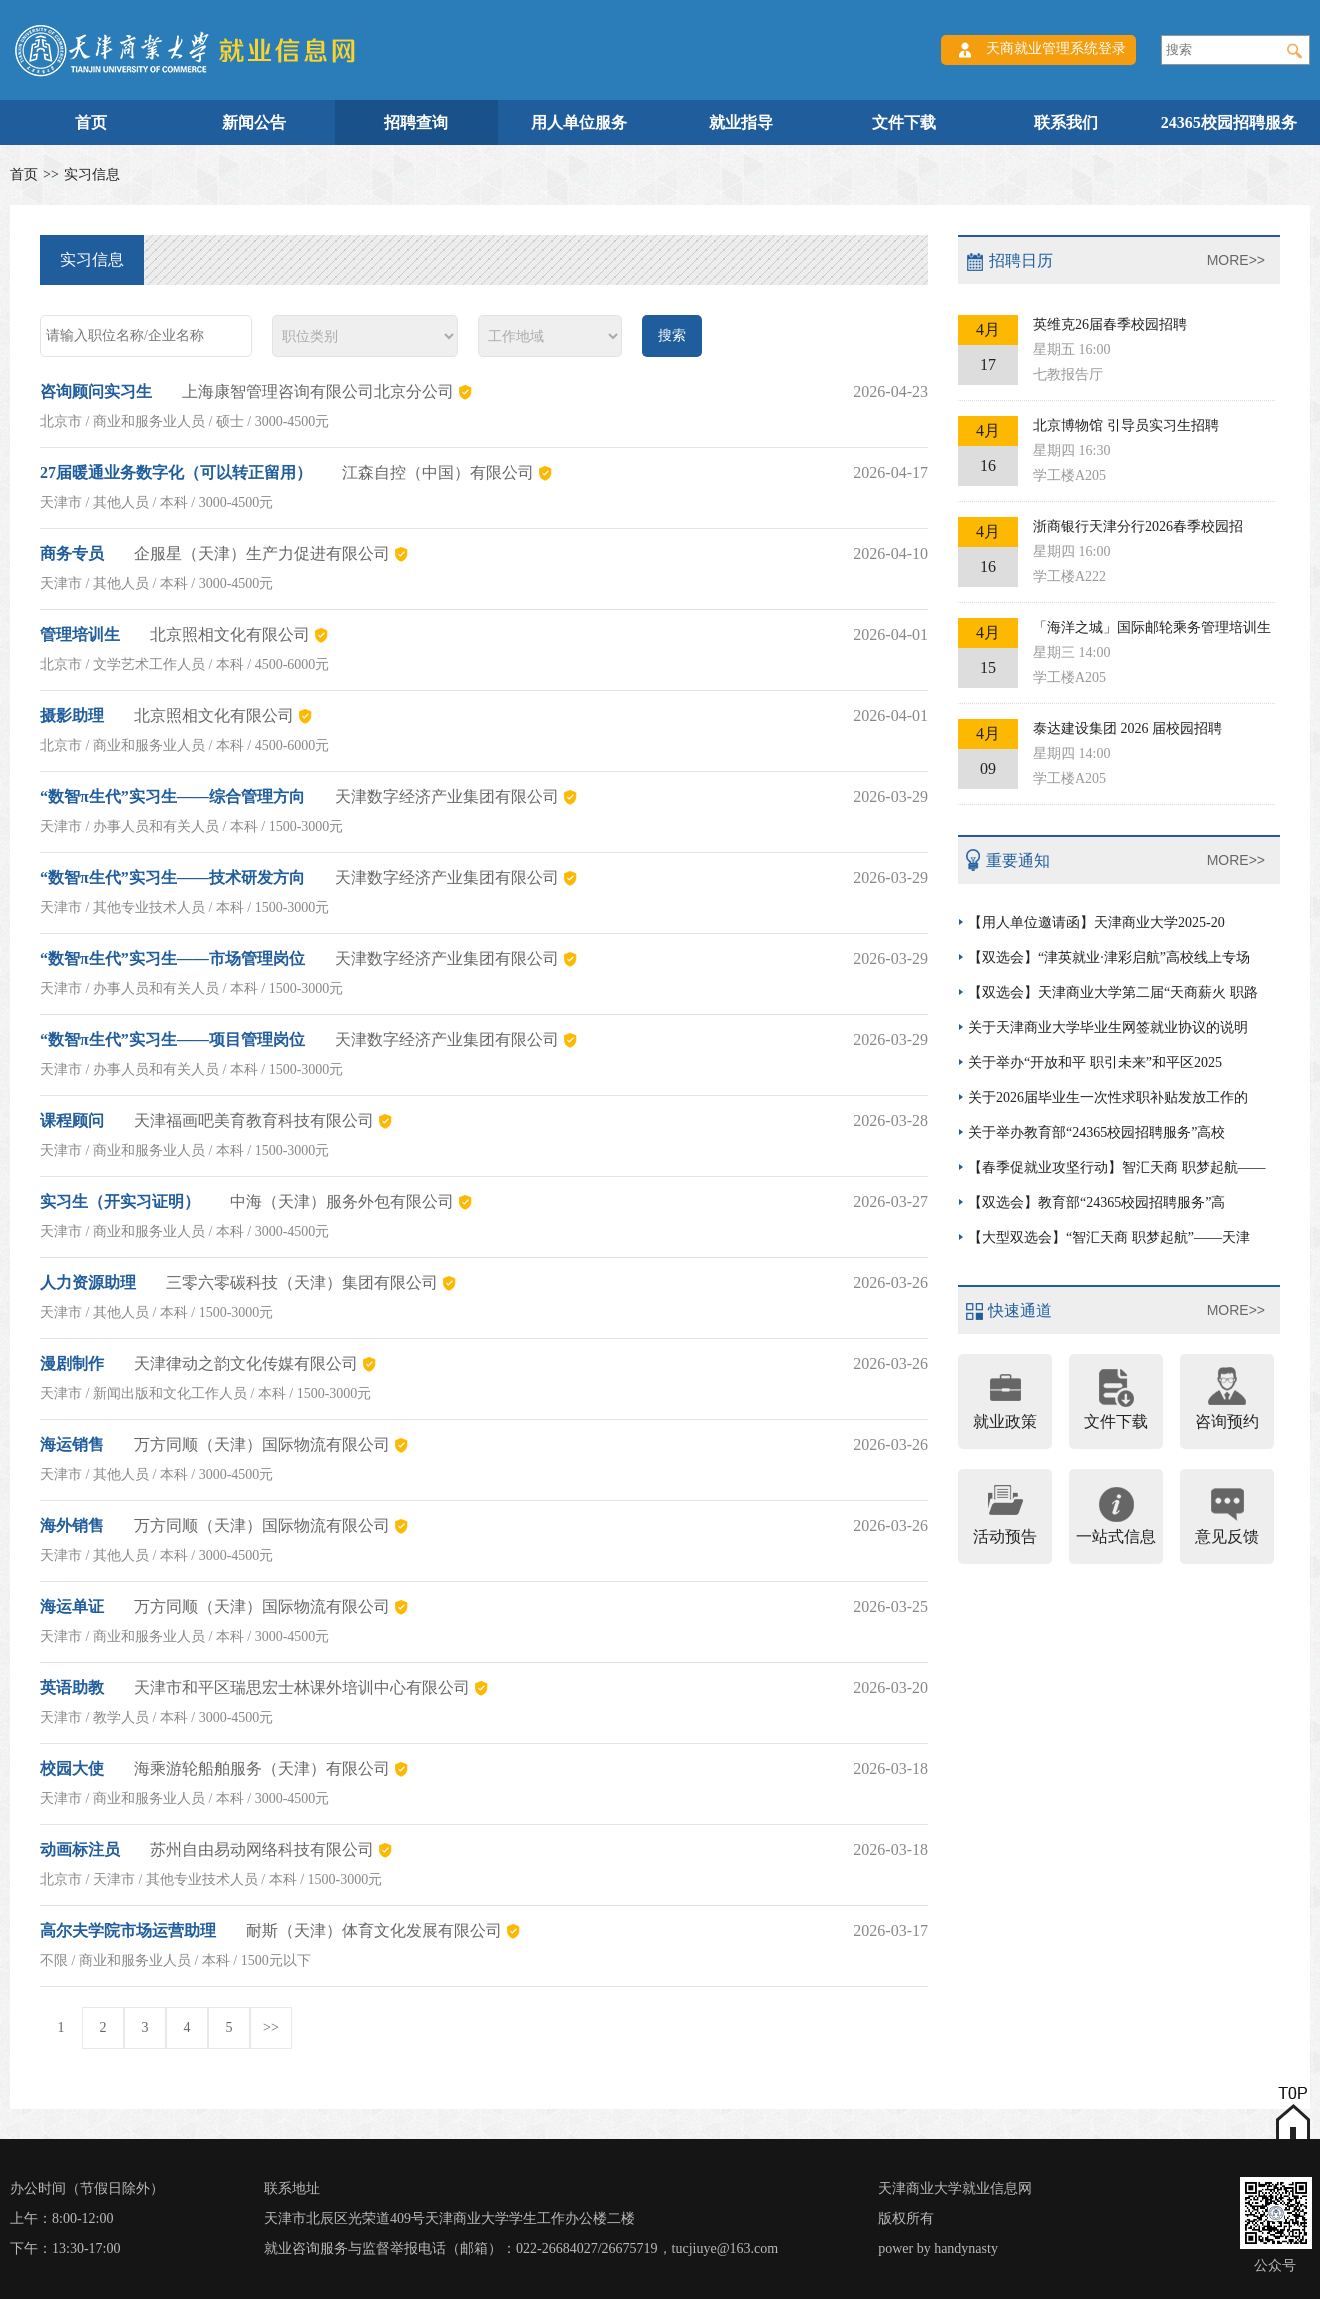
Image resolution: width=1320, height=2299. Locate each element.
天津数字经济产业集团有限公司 (447, 796)
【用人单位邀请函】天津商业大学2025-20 (1096, 922)
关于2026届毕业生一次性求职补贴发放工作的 (1108, 1097)
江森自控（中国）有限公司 (438, 472)
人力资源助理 (88, 1282)
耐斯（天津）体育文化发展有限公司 (374, 1930)
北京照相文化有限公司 (230, 634)
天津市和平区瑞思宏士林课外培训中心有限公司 (302, 1687)
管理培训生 (80, 634)
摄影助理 (72, 715)
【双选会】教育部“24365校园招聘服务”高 (1096, 1202)
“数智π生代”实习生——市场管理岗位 (172, 958)
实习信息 (92, 174)
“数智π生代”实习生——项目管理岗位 (172, 1039)
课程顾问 (72, 1120)
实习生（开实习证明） (120, 1201)
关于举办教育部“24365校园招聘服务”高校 (1096, 1132)
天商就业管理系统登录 (1056, 48)
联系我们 (1066, 122)
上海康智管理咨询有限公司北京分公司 (318, 391)
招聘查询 (416, 122)
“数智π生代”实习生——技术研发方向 (172, 877)
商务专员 (72, 553)
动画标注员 (80, 1849)
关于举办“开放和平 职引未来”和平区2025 (1095, 1062)
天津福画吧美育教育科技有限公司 (254, 1120)
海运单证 (72, 1606)
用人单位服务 (579, 122)
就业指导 (741, 122)
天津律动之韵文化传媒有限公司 (246, 1363)
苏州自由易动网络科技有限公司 (262, 1849)
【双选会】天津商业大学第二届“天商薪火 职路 (1113, 992)
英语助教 (72, 1687)
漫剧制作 (72, 1363)
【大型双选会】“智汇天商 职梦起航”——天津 (1109, 1237)
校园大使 (72, 1768)
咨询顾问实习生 (96, 391)
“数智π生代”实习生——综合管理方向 (172, 796)
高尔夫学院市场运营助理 (128, 1930)
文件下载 (904, 122)
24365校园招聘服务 (1229, 122)
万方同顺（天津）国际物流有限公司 (262, 1444)
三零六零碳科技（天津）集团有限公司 (302, 1282)
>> (271, 2027)
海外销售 (72, 1525)
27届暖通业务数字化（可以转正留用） (176, 472)
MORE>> (1236, 260)
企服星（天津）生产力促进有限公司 (262, 553)
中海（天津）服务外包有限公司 (342, 1201)
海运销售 (72, 1444)
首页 (91, 122)
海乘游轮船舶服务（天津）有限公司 (262, 1768)
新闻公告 (254, 122)
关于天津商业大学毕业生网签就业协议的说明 (1108, 1027)
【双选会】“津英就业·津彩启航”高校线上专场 (1109, 957)
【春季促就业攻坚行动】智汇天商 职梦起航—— (1117, 1167)
